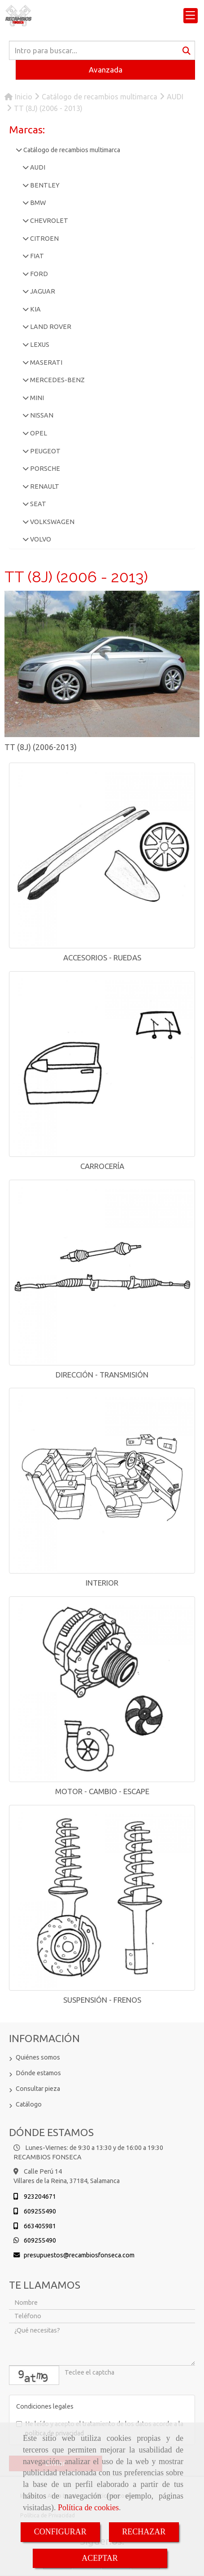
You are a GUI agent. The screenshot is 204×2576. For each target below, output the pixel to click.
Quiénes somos (38, 2057)
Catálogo (29, 2104)
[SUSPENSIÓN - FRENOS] (102, 1898)
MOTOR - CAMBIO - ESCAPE (102, 1791)
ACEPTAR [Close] (100, 2558)
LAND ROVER (50, 326)
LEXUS (39, 344)
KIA (35, 309)
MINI (36, 397)
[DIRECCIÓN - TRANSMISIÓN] (102, 1272)
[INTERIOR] (102, 1481)
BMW (37, 202)
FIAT (36, 256)
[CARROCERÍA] (102, 1064)
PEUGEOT (45, 451)
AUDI (37, 167)
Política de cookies (88, 2507)
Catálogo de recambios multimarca (71, 150)
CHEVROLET (48, 220)
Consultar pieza (38, 2088)
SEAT (37, 504)
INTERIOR (102, 1582)
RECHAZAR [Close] (143, 2531)
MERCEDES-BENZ (57, 380)
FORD (38, 273)
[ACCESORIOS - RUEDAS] (102, 855)
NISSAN (41, 415)
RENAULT (44, 486)
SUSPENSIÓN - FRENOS (102, 2000)
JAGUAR (42, 291)
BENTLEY (44, 185)
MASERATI (45, 362)
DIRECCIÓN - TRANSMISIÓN (102, 1374)
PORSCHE (44, 468)
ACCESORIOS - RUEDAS (102, 957)
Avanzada (105, 69)
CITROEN (44, 238)
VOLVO (40, 539)
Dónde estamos (38, 2073)
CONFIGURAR (60, 2531)
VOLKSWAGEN (51, 521)
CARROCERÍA (102, 1166)
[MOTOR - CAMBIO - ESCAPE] (102, 1689)
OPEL (38, 433)
